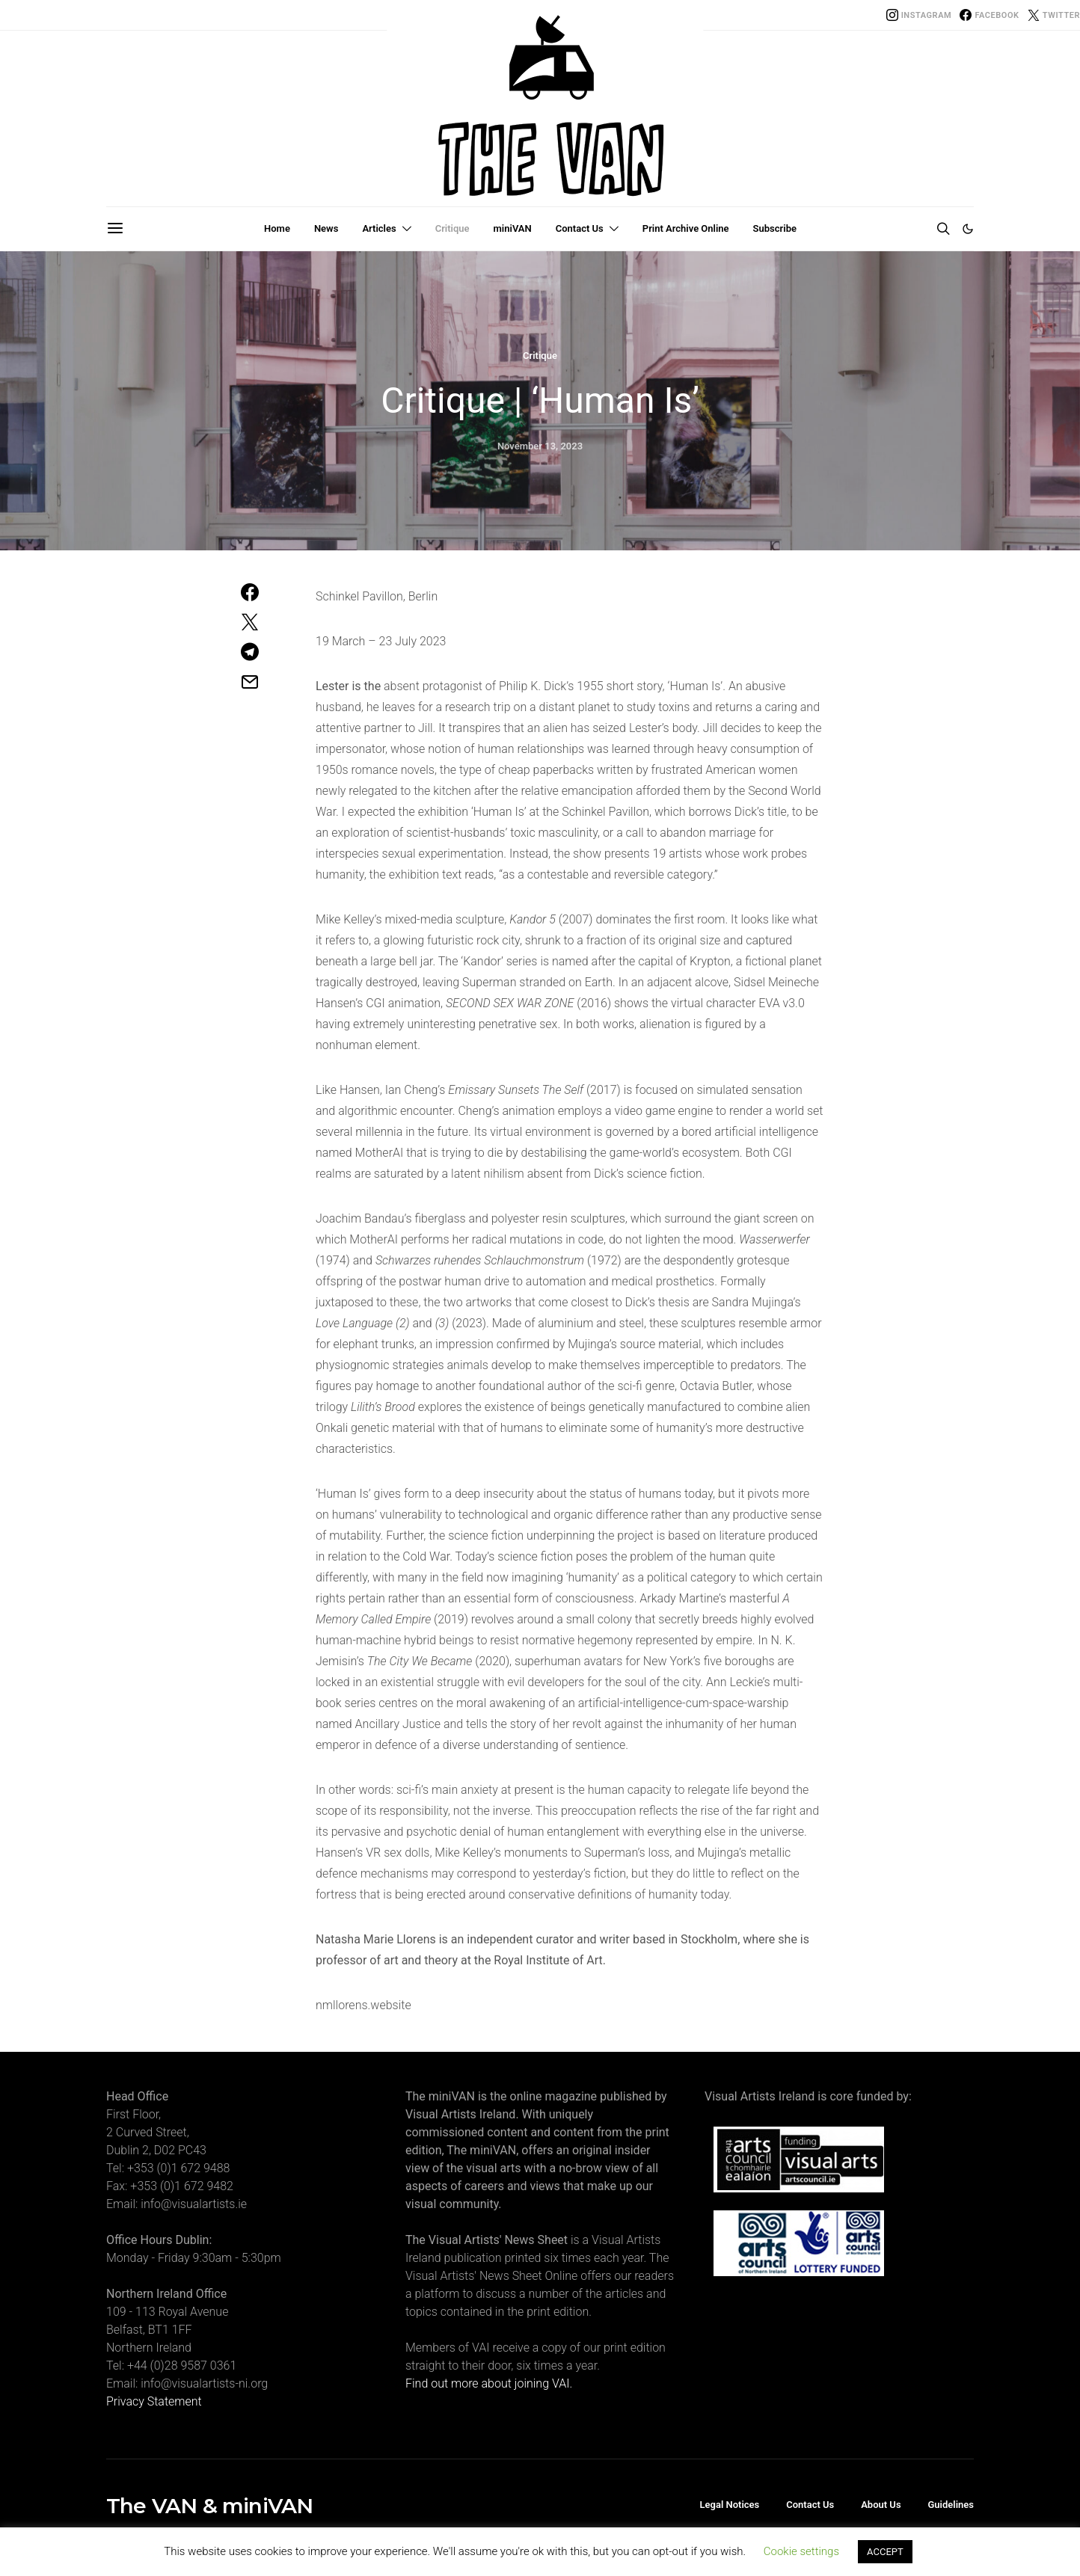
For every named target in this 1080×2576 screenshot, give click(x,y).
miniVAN (513, 228)
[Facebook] (989, 15)
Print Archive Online (685, 228)
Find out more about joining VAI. (488, 2383)
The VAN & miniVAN (209, 2505)
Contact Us (580, 228)
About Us (880, 2504)
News (326, 228)
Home (277, 228)
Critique (452, 228)
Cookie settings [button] (801, 2551)
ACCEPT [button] (885, 2551)
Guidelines (950, 2504)
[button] (968, 229)
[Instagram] (919, 15)
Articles (379, 228)
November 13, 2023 (540, 446)
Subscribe (775, 228)
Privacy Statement (154, 2401)
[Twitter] (1054, 15)
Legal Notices (730, 2504)
